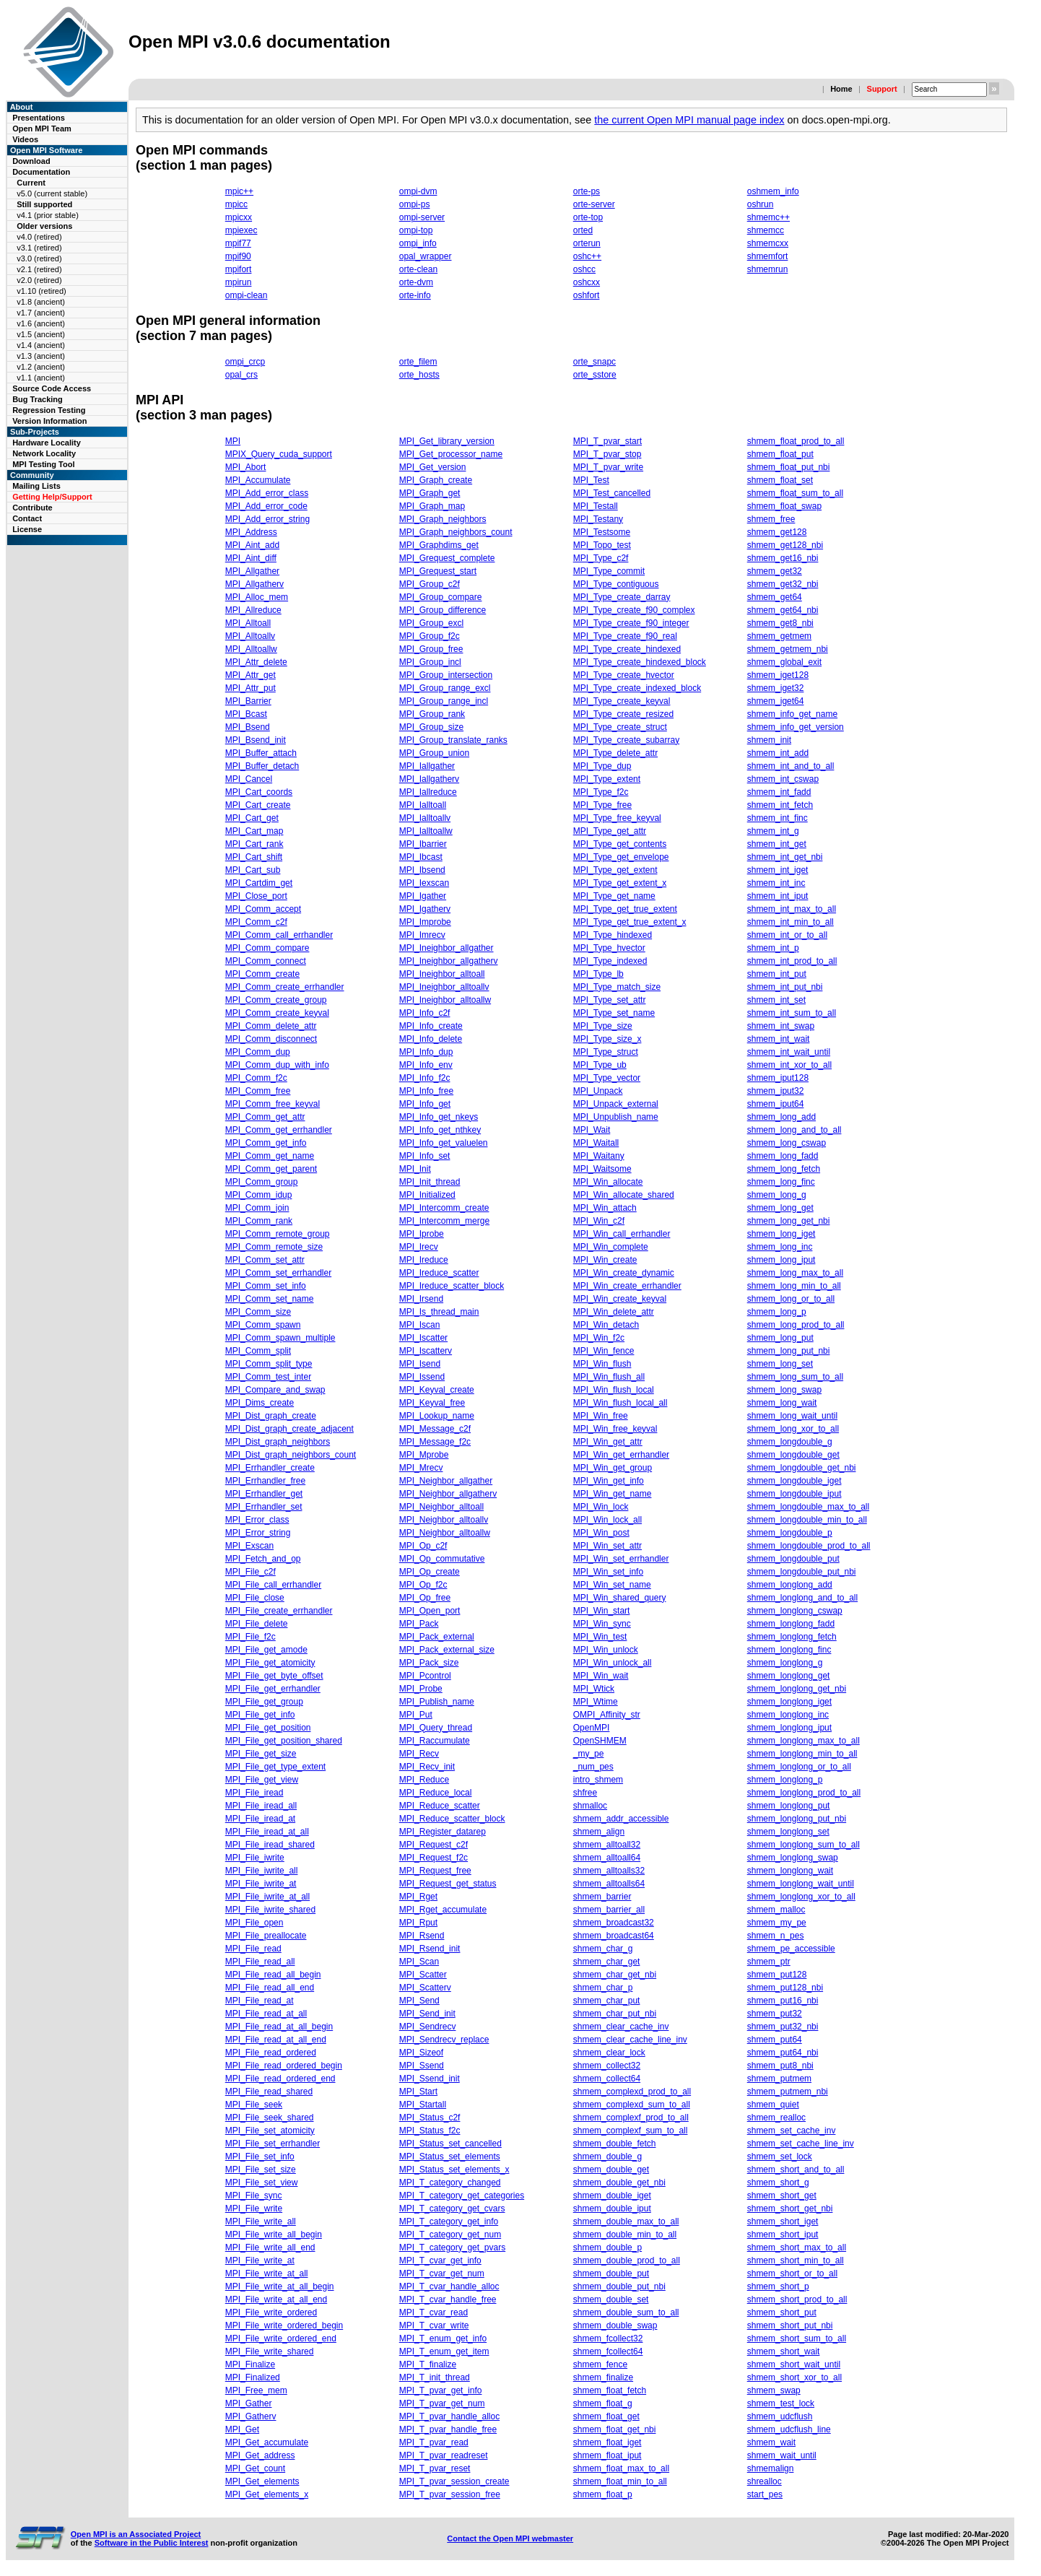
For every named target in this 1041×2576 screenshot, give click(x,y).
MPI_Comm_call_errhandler (279, 935)
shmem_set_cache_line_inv (800, 2143)
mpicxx (238, 217)
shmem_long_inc (780, 1247)
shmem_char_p (603, 1988)
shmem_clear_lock (609, 2053)
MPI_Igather (422, 896)
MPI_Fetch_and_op (263, 1559)
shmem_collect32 (606, 2066)
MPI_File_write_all (260, 2221)
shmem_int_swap (780, 1026)
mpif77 (238, 243)
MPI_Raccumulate (434, 1741)
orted (583, 230)
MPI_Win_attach (605, 1208)
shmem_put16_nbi (783, 2001)
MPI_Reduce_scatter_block (452, 1819)
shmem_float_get (606, 2416)
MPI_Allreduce (253, 610)
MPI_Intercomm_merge (444, 1221)
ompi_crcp (245, 362)
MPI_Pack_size (429, 1663)
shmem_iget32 (775, 688)
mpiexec (241, 230)
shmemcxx (767, 243)
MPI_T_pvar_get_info (440, 2390)
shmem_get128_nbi (785, 545)
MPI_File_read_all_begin (273, 1975)
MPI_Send (419, 2001)
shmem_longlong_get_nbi (796, 1689)
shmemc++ (768, 217)
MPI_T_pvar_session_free (449, 2494)
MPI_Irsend (421, 1299)
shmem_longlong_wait (790, 1871)
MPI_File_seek (253, 2104)
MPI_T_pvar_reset (435, 2468)
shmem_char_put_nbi (614, 2014)
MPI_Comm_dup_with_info (277, 1065)
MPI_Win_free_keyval (615, 1429)
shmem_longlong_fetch (792, 1637)
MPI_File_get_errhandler (273, 1689)
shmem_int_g (773, 831)
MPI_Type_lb (598, 974)
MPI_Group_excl (431, 623)
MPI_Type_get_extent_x (619, 883)
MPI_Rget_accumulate (443, 1910)
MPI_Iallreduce (428, 792)
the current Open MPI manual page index (689, 120)
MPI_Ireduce (423, 1260)
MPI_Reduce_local (435, 1793)
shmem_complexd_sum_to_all (631, 2104)
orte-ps (586, 191)
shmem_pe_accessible (791, 1949)
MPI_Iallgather (427, 766)
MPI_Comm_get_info (266, 1143)
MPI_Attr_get (250, 675)
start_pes (765, 2494)
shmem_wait (771, 2442)
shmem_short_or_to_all (792, 2273)
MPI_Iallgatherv (429, 779)
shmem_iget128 (778, 675)
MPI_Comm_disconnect (271, 1039)
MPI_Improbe (425, 922)
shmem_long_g (776, 1195)
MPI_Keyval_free (432, 1403)
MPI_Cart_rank (254, 844)
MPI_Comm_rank (258, 1221)
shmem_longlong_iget (789, 1702)
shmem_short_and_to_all (796, 2169)
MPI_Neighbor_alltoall (441, 1507)
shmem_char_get (606, 1962)
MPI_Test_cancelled (611, 493)
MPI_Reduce (424, 1780)
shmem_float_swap (784, 506)
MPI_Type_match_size (617, 987)
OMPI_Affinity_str (606, 1715)
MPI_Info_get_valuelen (443, 1143)
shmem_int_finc (777, 818)
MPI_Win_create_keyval (619, 1299)
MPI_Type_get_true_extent (625, 909)
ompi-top (416, 230)
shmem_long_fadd (783, 1156)
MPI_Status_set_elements (449, 2156)
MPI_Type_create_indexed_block (637, 688)
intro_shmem (598, 1780)
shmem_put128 (777, 1975)
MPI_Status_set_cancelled (450, 2143)
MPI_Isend (419, 1364)
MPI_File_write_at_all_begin (279, 2286)
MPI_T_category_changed (450, 2182)
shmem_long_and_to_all (794, 1130)
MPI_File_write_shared (269, 2351)
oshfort (586, 295)
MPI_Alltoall (248, 623)
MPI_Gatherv (250, 2416)
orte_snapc (594, 362)
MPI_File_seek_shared (269, 2117)
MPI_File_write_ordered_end (280, 2338)
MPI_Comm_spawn (263, 1325)
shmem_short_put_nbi (790, 2325)
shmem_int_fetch (780, 805)
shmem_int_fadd (779, 792)
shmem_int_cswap (783, 779)
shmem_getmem (779, 636)
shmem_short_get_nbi (790, 2208)
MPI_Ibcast (421, 857)
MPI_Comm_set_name (269, 1299)
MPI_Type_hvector (609, 948)
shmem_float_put (780, 454)
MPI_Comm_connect (265, 961)
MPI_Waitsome (602, 1169)
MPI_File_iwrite (254, 1858)
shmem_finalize (603, 2377)
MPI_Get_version (432, 467)
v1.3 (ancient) (41, 356)
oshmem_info (773, 191)
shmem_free (771, 519)
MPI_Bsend (247, 727)
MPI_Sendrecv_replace (444, 2040)
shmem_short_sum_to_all (796, 2338)
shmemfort (767, 256)
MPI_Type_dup (602, 766)
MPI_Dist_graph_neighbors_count (290, 1455)
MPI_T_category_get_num (450, 2234)
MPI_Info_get (424, 1104)
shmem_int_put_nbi (785, 987)
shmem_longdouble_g (789, 1442)
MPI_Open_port (430, 1611)
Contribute (32, 507)
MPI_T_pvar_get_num (442, 2403)
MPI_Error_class (257, 1520)
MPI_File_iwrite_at (261, 1884)
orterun (587, 243)
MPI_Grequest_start (437, 571)
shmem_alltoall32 (606, 1845)
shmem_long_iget (781, 1234)
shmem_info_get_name (792, 714)
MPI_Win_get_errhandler (621, 1455)
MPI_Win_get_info (608, 1481)
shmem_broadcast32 (613, 1923)
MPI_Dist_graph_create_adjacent (289, 1429)
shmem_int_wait (778, 1039)
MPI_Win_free (600, 1416)
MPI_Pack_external (436, 1637)
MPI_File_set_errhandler (272, 2143)
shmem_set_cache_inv (791, 2130)
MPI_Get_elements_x (266, 2494)
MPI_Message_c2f (435, 1429)
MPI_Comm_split (258, 1351)
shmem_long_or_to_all (791, 1299)
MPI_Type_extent (606, 779)
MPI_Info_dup (426, 1052)
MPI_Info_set (424, 1156)
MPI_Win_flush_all (609, 1377)
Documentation (41, 171)
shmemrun (767, 269)
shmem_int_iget (778, 870)
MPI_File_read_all (260, 1962)
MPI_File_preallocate (266, 1936)
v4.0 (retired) (39, 236)
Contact (27, 518)
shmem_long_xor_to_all (793, 1429)
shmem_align (598, 1832)
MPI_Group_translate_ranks (453, 740)
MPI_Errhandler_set (263, 1507)
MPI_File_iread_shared (270, 1845)
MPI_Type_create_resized (623, 714)
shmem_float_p (602, 2494)
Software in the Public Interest (152, 2542)
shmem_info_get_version (795, 727)
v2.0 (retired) (39, 280)
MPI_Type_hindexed (612, 935)
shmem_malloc (776, 1910)
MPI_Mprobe (424, 1455)
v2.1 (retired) (39, 269)
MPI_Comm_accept (263, 909)
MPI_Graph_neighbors (443, 519)
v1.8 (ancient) (41, 301)
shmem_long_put (780, 1338)
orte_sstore (595, 375)
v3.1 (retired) (39, 247)
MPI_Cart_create (258, 805)
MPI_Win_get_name (612, 1494)
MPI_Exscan (249, 1546)
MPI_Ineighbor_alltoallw (445, 1000)
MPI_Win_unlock (605, 1650)
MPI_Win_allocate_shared (623, 1195)
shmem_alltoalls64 (609, 1884)
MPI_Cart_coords (258, 792)
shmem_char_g (603, 1949)
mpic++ (239, 191)
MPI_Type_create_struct (620, 727)
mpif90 (238, 256)
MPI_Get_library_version (447, 441)
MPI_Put (415, 1715)
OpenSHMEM (600, 1741)
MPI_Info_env (426, 1065)
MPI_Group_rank (432, 714)
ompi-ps (414, 204)
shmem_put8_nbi (780, 2066)
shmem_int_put (776, 974)
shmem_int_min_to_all (790, 922)
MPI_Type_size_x (607, 1039)
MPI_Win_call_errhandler (622, 1234)
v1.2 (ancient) (41, 366)
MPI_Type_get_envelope (621, 857)
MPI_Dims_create (259, 1403)
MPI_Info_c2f (424, 1013)
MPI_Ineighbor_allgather (446, 948)
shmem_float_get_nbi (614, 2429)
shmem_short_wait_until (793, 2364)
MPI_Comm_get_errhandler (278, 1130)
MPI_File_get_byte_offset (274, 1676)
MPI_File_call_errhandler (273, 1585)
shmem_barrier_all (609, 1910)
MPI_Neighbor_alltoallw (444, 1533)
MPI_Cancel (248, 779)
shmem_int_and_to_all (791, 766)
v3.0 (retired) (39, 258)
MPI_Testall (595, 506)
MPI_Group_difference (443, 610)
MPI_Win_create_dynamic (623, 1273)
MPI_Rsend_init (430, 1949)
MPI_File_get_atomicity (270, 1663)
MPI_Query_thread (435, 1728)
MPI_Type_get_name (614, 896)
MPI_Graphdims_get (439, 545)
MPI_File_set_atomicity (270, 2130)
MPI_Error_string (258, 1533)
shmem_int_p (773, 948)
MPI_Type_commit (609, 571)
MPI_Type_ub (600, 1065)
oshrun (760, 204)
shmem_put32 (774, 2014)
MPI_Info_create (431, 1026)
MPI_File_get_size (261, 1754)
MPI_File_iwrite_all (261, 1871)
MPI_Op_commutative (442, 1559)
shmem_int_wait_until (788, 1052)
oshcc (584, 269)
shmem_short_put (781, 2312)
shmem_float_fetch (609, 2390)
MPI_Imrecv (422, 935)
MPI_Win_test (600, 1637)
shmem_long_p (776, 1312)
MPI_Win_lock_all (607, 1520)
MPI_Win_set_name (612, 1585)
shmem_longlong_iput (789, 1728)
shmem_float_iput (607, 2455)
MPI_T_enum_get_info (443, 2338)
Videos (25, 139)
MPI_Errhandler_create (270, 1468)
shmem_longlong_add (789, 1585)
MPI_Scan (419, 1962)
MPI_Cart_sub (253, 870)
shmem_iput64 (775, 1104)
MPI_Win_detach (606, 1325)
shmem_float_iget (607, 2442)
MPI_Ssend (421, 2066)
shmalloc (590, 1806)
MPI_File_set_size (260, 2169)
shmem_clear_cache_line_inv (630, 2040)
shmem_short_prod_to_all (797, 2299)
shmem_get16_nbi (783, 558)
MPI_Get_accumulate (266, 2442)
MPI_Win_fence (604, 1351)
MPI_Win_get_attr (608, 1442)
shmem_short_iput (783, 2234)
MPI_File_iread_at (260, 1819)
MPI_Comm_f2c (256, 1078)
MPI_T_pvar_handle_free (448, 2429)
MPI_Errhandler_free (265, 1481)
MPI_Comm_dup (257, 1052)
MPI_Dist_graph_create (270, 1416)
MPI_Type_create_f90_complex (634, 610)
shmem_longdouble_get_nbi (801, 1468)
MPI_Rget (418, 1897)
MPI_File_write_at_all (266, 2273)
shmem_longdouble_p (789, 1533)
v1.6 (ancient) (41, 323)
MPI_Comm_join (257, 1208)
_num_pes (593, 1767)
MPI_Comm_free (258, 1091)
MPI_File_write (253, 2208)
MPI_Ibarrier (423, 844)
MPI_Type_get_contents (619, 844)
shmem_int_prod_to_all (792, 961)
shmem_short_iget (783, 2221)
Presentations (38, 117)
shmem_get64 (774, 597)
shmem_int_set (776, 1000)
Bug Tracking (37, 399)
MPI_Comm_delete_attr (271, 1026)
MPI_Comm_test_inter (268, 1377)
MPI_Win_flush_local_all (620, 1403)
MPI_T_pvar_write (608, 467)
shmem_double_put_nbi (619, 2286)
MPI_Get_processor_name (450, 454)
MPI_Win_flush (602, 1364)
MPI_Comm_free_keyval (272, 1104)
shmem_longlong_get (788, 1676)
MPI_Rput (418, 1923)
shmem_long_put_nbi (788, 1351)
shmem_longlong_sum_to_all (803, 1845)
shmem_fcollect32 (608, 2338)
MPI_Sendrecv (427, 2027)
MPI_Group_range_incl (443, 701)
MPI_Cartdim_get (258, 883)
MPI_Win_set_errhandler (621, 1559)
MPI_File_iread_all (261, 1806)
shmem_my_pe (776, 1923)
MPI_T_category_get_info (448, 2221)
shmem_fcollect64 (608, 2351)
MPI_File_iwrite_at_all (267, 1897)
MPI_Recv (419, 1754)
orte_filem (418, 362)
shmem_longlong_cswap (794, 1611)
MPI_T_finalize (427, 2364)
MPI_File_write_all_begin (273, 2234)
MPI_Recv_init (427, 1767)
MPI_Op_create (429, 1572)
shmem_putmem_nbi (787, 2092)
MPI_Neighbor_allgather (445, 1481)
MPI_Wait (592, 1130)
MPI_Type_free (602, 805)
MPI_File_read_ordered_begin (283, 2066)
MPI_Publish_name (436, 1702)
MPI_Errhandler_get (263, 1494)
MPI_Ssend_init (429, 2079)
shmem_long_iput (781, 1260)
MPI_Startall (422, 2104)
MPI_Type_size (602, 1026)
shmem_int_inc (776, 883)
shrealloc (764, 2481)
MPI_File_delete (256, 1624)
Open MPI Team (41, 128)
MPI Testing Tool (43, 464)
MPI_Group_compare (440, 597)
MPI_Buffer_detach (262, 766)
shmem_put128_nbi (785, 1988)
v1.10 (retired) (41, 291)
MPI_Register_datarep (442, 1832)
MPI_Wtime (595, 1702)
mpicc (236, 204)
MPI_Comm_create (262, 974)
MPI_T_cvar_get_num (441, 2273)
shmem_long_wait (782, 1403)
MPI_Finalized (252, 2377)
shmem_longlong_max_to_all (803, 1741)
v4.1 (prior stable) (48, 215)
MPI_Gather (248, 2403)
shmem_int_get (776, 844)
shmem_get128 (777, 532)
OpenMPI (591, 1728)
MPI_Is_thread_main (439, 1312)
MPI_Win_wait (601, 1676)
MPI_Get (242, 2429)
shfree (585, 1793)
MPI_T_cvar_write (434, 2325)
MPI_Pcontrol (425, 1676)
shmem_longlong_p (785, 1780)
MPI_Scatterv (425, 1988)
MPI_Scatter (423, 1975)
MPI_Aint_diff (250, 558)
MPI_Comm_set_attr (265, 1260)
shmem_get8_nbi (780, 623)
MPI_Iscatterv (425, 1351)
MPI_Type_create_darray (622, 597)
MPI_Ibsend (422, 870)
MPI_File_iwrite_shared (270, 1910)
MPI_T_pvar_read (434, 2442)
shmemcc (765, 230)
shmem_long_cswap (786, 1143)
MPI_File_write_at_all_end (276, 2299)
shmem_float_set (780, 480)
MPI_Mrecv (421, 1468)
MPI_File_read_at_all (266, 2014)
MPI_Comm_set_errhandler (278, 1273)
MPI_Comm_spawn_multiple (280, 1338)
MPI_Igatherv (424, 909)
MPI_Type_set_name (614, 1013)
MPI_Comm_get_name (269, 1156)
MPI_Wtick (593, 1689)
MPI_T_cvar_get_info (440, 2260)
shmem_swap (774, 2390)
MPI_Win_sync (602, 1624)
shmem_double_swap (615, 2325)
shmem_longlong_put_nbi (796, 1819)
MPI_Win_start (601, 1611)
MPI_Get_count (255, 2468)
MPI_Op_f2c (423, 1585)
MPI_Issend (422, 1377)
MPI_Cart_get (252, 818)
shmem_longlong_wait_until (800, 1884)
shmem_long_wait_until (792, 1416)
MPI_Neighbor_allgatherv (448, 1494)
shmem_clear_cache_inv (621, 2027)
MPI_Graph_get (430, 493)
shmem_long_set (780, 1364)
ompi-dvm (418, 191)
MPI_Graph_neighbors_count (456, 532)
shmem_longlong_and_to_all (802, 1598)
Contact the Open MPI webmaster (510, 2538)
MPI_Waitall (596, 1143)
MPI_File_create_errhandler (279, 1611)
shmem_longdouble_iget (794, 1481)
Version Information (49, 421)
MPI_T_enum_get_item (444, 2351)
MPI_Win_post (601, 1533)
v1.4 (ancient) (41, 345)
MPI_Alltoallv (250, 636)
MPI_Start (418, 2092)
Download (31, 161)
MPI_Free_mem (256, 2390)
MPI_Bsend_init (255, 740)
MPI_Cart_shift (253, 857)
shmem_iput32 (775, 1091)
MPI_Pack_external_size (447, 1650)
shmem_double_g (607, 2156)
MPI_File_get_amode (266, 1650)
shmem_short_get (781, 2195)
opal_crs (241, 375)
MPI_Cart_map (254, 831)
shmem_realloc (776, 2117)
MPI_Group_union (434, 753)
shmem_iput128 (778, 1078)
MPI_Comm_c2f (256, 922)
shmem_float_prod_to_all (796, 441)
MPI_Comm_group (261, 1182)
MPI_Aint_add (252, 545)
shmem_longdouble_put (793, 1559)
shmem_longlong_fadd (791, 1624)
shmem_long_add (781, 1117)
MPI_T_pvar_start (607, 441)
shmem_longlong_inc (788, 1715)
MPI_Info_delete (430, 1039)
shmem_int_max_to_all (791, 909)
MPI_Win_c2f (598, 1221)
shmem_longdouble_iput (794, 1494)
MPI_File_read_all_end (269, 1988)
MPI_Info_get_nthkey (440, 1130)
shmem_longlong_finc (789, 1650)
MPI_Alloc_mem (256, 597)
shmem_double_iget (612, 2195)
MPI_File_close (254, 1598)
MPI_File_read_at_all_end (275, 2040)
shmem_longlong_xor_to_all (801, 1897)
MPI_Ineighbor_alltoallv (444, 987)
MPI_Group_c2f (429, 584)
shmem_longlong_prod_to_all (804, 1793)
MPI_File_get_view (261, 1780)
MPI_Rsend (422, 1936)
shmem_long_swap (784, 1390)
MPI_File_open (254, 1923)
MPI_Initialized (427, 1195)
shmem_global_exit (784, 662)
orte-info (415, 295)
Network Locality (44, 453)
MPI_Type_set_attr (609, 1000)
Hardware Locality (46, 442)
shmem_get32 (774, 571)
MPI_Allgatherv (254, 584)
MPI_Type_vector (606, 1078)
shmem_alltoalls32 (609, 1871)
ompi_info (418, 243)
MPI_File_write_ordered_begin (284, 2325)
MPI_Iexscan (424, 883)
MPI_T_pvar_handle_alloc (449, 2416)
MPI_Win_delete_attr (613, 1312)
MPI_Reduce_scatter (439, 1806)
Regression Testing (48, 410)
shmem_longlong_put (788, 1806)
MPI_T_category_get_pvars (452, 2247)
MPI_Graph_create (435, 480)
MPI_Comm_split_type (269, 1364)
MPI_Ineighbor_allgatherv (448, 961)
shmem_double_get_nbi (619, 2182)
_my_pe (588, 1754)
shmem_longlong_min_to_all (802, 1754)
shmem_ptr (768, 1962)
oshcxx (586, 282)
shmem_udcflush (780, 2416)
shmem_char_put (606, 2001)
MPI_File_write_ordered (271, 2312)
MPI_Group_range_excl (445, 688)
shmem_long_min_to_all (794, 1286)
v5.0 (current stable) (52, 193)
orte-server (594, 204)
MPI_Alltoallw (251, 649)
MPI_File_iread (254, 1793)
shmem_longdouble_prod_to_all (809, 1546)
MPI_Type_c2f (601, 558)
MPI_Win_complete (610, 1247)
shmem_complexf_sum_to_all (630, 2130)
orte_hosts (419, 375)
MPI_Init (415, 1169)
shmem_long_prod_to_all (796, 1325)
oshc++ (587, 256)
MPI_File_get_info (260, 1715)
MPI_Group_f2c (429, 636)
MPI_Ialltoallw (426, 831)
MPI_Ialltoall (422, 805)
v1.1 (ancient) (41, 377)
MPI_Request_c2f (433, 1845)
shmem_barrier (602, 1897)
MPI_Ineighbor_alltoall (442, 974)
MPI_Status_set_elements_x (454, 2169)
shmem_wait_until (781, 2455)
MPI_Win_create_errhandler (627, 1286)
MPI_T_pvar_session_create (454, 2481)
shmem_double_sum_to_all (626, 2312)
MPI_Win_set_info (608, 1572)
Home (841, 88)
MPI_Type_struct (605, 1052)
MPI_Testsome (601, 532)
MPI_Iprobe (421, 1234)
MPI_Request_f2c (433, 1858)
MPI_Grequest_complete (447, 558)
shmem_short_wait (783, 2351)
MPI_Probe (421, 1689)
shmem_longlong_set (788, 1832)
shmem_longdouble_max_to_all (808, 1507)
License (27, 529)
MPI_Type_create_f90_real (625, 636)
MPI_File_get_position (268, 1728)
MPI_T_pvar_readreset (443, 2455)
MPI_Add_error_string (267, 519)
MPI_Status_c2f (430, 2117)
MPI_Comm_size (258, 1312)
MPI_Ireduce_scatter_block (451, 1286)
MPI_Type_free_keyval (617, 818)
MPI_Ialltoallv (424, 818)
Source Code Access (51, 388)
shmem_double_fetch (614, 2143)
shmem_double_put (611, 2273)
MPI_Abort (245, 467)
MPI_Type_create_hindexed (627, 649)
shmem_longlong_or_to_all (799, 1767)
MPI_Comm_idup (258, 1195)
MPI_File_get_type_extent (275, 1767)
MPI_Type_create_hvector (623, 675)
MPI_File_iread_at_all (267, 1832)
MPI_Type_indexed (610, 961)
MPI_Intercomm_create (444, 1208)
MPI (232, 441)
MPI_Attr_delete (256, 662)
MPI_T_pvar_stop (607, 454)
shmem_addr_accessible (621, 1819)
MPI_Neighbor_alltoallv (443, 1520)
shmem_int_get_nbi (785, 857)
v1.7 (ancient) (41, 312)
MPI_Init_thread (430, 1182)
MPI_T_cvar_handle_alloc (449, 2286)
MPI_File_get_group (264, 1702)
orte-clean (418, 269)
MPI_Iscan (419, 1325)
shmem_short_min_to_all (795, 2260)
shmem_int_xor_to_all (789, 1065)
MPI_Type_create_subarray (626, 740)
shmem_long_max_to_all (795, 1273)
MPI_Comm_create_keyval (277, 1013)
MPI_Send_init (427, 2014)
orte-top (588, 217)
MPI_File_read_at (259, 2001)
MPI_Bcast (246, 714)
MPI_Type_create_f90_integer (631, 623)
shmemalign (770, 2468)
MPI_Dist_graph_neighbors (277, 1442)
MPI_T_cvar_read (433, 2312)
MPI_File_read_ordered (270, 2053)
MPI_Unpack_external (615, 1104)
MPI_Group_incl (430, 662)
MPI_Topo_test (602, 545)
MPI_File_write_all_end (270, 2247)
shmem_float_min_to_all (620, 2481)
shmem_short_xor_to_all (794, 2377)
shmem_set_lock (779, 2156)
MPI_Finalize (250, 2364)
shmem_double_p (607, 2247)
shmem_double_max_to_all (626, 2221)
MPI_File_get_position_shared (283, 1741)
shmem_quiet (773, 2104)
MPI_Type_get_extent (615, 870)
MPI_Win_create (605, 1260)
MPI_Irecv (418, 1247)
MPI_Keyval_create (436, 1390)
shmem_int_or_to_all (787, 935)
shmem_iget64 (775, 701)
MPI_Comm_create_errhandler (284, 987)
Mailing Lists (36, 486)
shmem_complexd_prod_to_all (632, 2092)
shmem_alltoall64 (606, 1858)
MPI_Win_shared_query (619, 1598)
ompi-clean (246, 295)
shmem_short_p (778, 2286)
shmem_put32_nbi (783, 2027)
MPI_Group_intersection (445, 675)
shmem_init (769, 740)
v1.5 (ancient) (41, 334)
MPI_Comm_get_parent (271, 1169)
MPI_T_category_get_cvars (452, 2208)
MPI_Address (251, 532)
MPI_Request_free (435, 1871)
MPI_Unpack (598, 1091)
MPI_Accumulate (258, 480)
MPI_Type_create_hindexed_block (639, 662)
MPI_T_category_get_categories (461, 2195)
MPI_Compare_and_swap (275, 1390)
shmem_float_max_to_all (621, 2468)
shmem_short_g (778, 2182)
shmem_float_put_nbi (788, 467)
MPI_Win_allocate (608, 1182)
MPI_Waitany (598, 1156)
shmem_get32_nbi (783, 584)
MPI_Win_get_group (612, 1468)
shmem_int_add (778, 753)
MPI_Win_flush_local (613, 1390)
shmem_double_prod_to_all (626, 2260)
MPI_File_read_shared (269, 2092)
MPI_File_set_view (261, 2182)
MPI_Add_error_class (266, 493)
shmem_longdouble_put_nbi (801, 1572)
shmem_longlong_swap (792, 1858)
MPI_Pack (419, 1624)
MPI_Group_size (431, 727)
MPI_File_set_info (260, 2156)
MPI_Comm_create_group (276, 1000)
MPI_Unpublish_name (615, 1117)
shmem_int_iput (778, 896)
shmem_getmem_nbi (787, 649)
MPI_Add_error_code (266, 506)
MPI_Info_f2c (424, 1078)
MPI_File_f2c (250, 1637)
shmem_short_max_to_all (796, 2247)
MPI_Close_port (256, 896)
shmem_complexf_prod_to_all (631, 2117)
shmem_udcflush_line (789, 2429)
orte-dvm (416, 282)
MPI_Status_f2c (430, 2130)
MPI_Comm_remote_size (274, 1247)
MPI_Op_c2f (423, 1546)
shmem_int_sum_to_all (791, 1013)
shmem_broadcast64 (613, 1936)
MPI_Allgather (252, 571)
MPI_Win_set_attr (607, 1546)
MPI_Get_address (260, 2455)
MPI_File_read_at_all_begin (279, 2027)
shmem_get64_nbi (783, 610)
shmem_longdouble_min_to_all (807, 1520)
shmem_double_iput (612, 2208)
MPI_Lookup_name (436, 1416)
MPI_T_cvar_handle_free (448, 2299)
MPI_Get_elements (262, 2481)
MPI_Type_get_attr (609, 831)
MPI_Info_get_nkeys (438, 1117)
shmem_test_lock (780, 2403)
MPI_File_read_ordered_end (280, 2079)
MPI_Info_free (426, 1091)
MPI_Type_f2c (601, 792)
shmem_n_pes (775, 1936)
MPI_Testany (598, 519)
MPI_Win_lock (601, 1507)
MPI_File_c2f (250, 1572)
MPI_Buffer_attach (261, 753)
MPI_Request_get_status (448, 1884)
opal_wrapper (425, 256)
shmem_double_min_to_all (624, 2234)
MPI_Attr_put (250, 688)
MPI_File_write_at (260, 2260)
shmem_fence (600, 2364)
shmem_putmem (779, 2079)
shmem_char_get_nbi (614, 1975)
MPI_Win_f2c (598, 1338)
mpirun (238, 282)
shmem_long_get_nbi (788, 1221)
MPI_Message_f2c (435, 1442)
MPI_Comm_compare (267, 948)
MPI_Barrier (248, 701)
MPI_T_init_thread (434, 2377)
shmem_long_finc (781, 1182)
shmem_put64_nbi (783, 2053)
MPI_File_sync (253, 2195)
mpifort (238, 269)
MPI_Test (591, 480)
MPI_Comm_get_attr (265, 1117)
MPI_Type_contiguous (616, 584)
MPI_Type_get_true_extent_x (630, 922)
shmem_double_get (611, 2169)
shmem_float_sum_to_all (795, 493)
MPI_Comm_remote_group (277, 1234)
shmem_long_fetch (783, 1169)
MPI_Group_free (431, 649)
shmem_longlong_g (785, 1663)
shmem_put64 (774, 2040)
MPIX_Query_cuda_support (278, 454)
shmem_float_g (602, 2403)
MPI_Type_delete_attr (615, 753)
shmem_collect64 (606, 2079)
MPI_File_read (253, 1949)
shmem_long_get (780, 1208)
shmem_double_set (611, 2299)
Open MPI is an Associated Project (136, 2534)
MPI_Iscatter (423, 1338)
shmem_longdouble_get (793, 1455)
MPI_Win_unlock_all (612, 1663)
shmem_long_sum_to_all (795, 1377)
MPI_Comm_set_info (265, 1286)
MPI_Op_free (424, 1598)
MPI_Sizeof (421, 2053)
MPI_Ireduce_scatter (439, 1273)
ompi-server (422, 217)
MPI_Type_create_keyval (622, 701)
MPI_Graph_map (432, 506)
